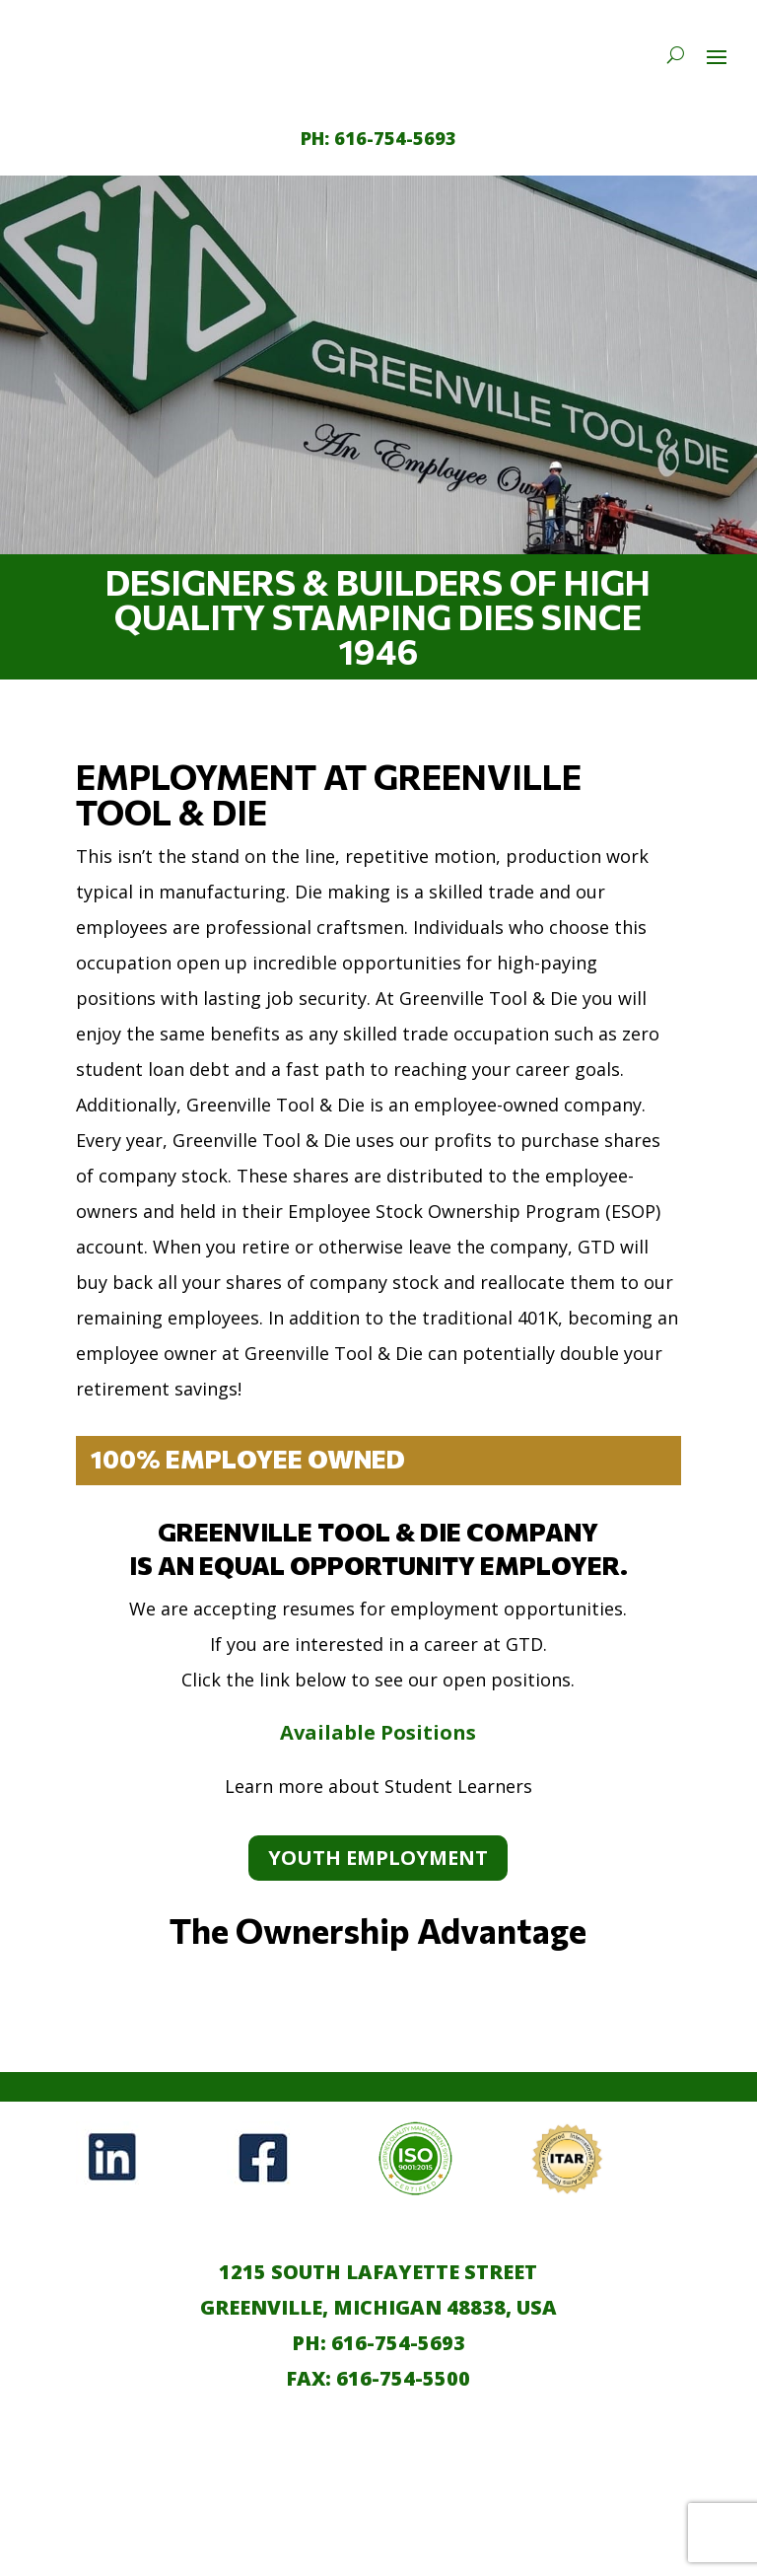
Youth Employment (378, 1857)
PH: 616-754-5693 (378, 2342)
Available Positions (378, 1732)
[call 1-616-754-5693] (378, 138)
